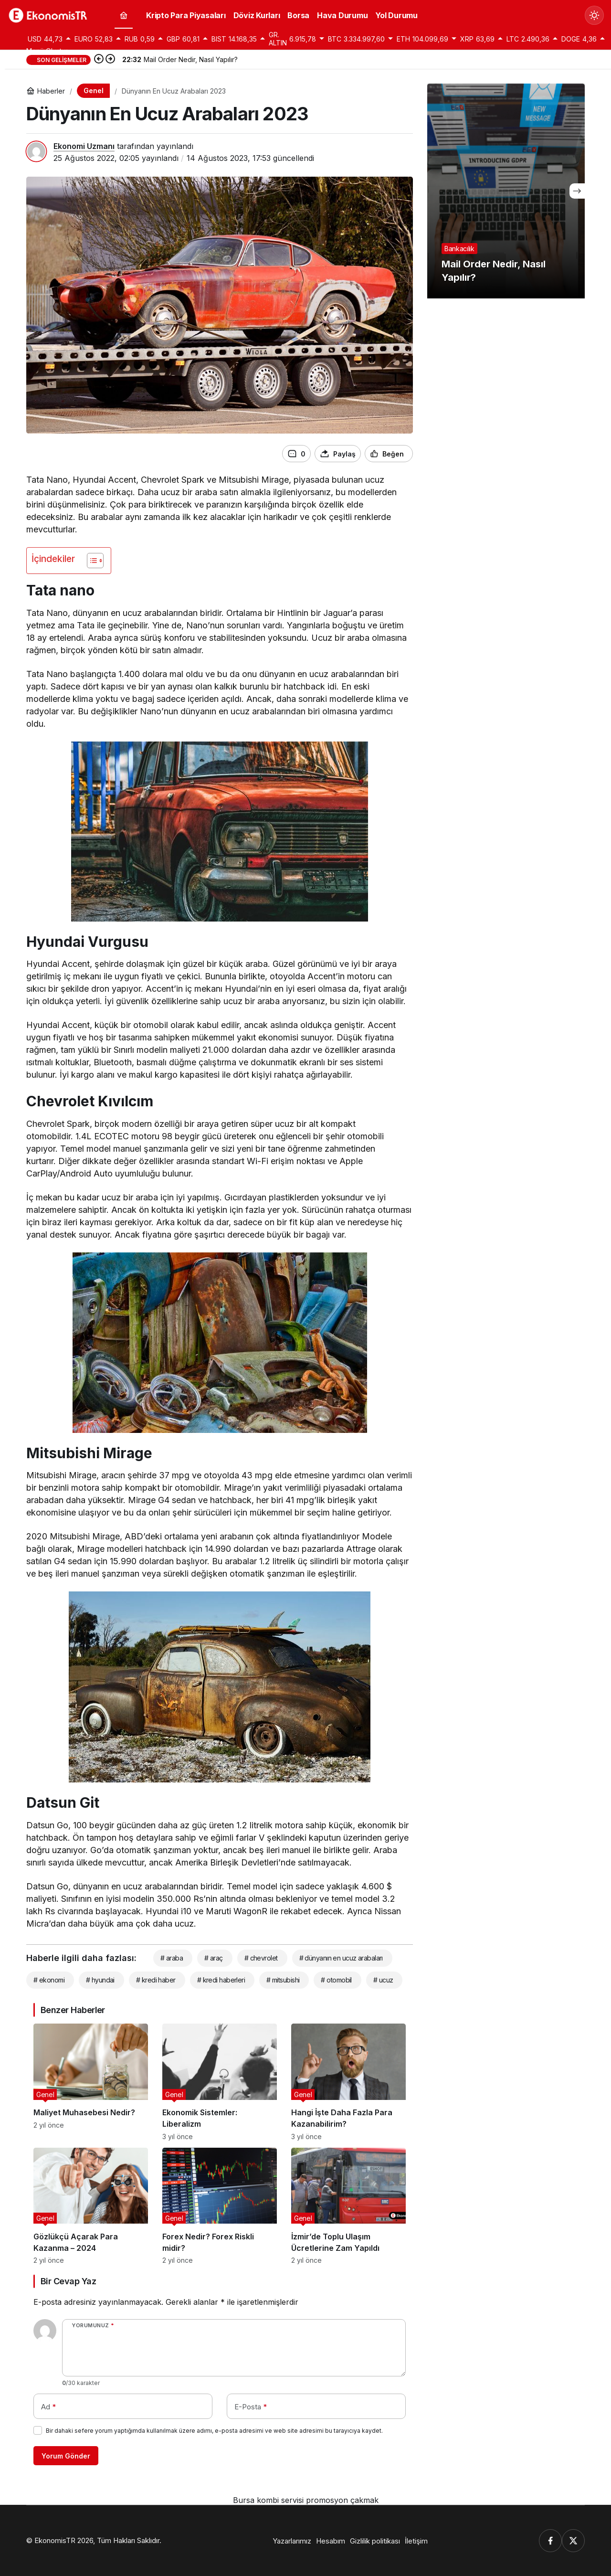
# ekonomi (48, 1980)
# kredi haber (156, 1980)
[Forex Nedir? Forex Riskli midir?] (219, 2206)
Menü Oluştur (47, 51)
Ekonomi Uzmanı (84, 146)
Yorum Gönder (66, 2456)
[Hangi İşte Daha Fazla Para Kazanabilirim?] (348, 2082)
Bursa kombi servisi (268, 2500)
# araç (213, 1958)
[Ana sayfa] (123, 15)
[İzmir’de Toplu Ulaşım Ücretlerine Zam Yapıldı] (348, 2206)
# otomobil (336, 1980)
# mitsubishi (282, 1980)
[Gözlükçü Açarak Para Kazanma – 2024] (90, 2206)
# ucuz (383, 1980)
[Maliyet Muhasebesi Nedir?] (90, 2082)
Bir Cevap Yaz (68, 2281)
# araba (171, 1958)
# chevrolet (261, 1958)
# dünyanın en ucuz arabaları (341, 1958)
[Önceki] (99, 59)
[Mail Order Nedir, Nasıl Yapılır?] (506, 191)
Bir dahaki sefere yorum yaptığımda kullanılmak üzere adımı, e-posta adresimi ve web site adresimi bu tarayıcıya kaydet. (214, 2430)
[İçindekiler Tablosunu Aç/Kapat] (90, 560)
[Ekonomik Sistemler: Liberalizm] (219, 2082)
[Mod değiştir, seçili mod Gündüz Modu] (594, 15)
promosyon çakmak (342, 2500)
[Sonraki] (110, 59)
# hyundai (100, 1980)
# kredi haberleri (221, 1980)
